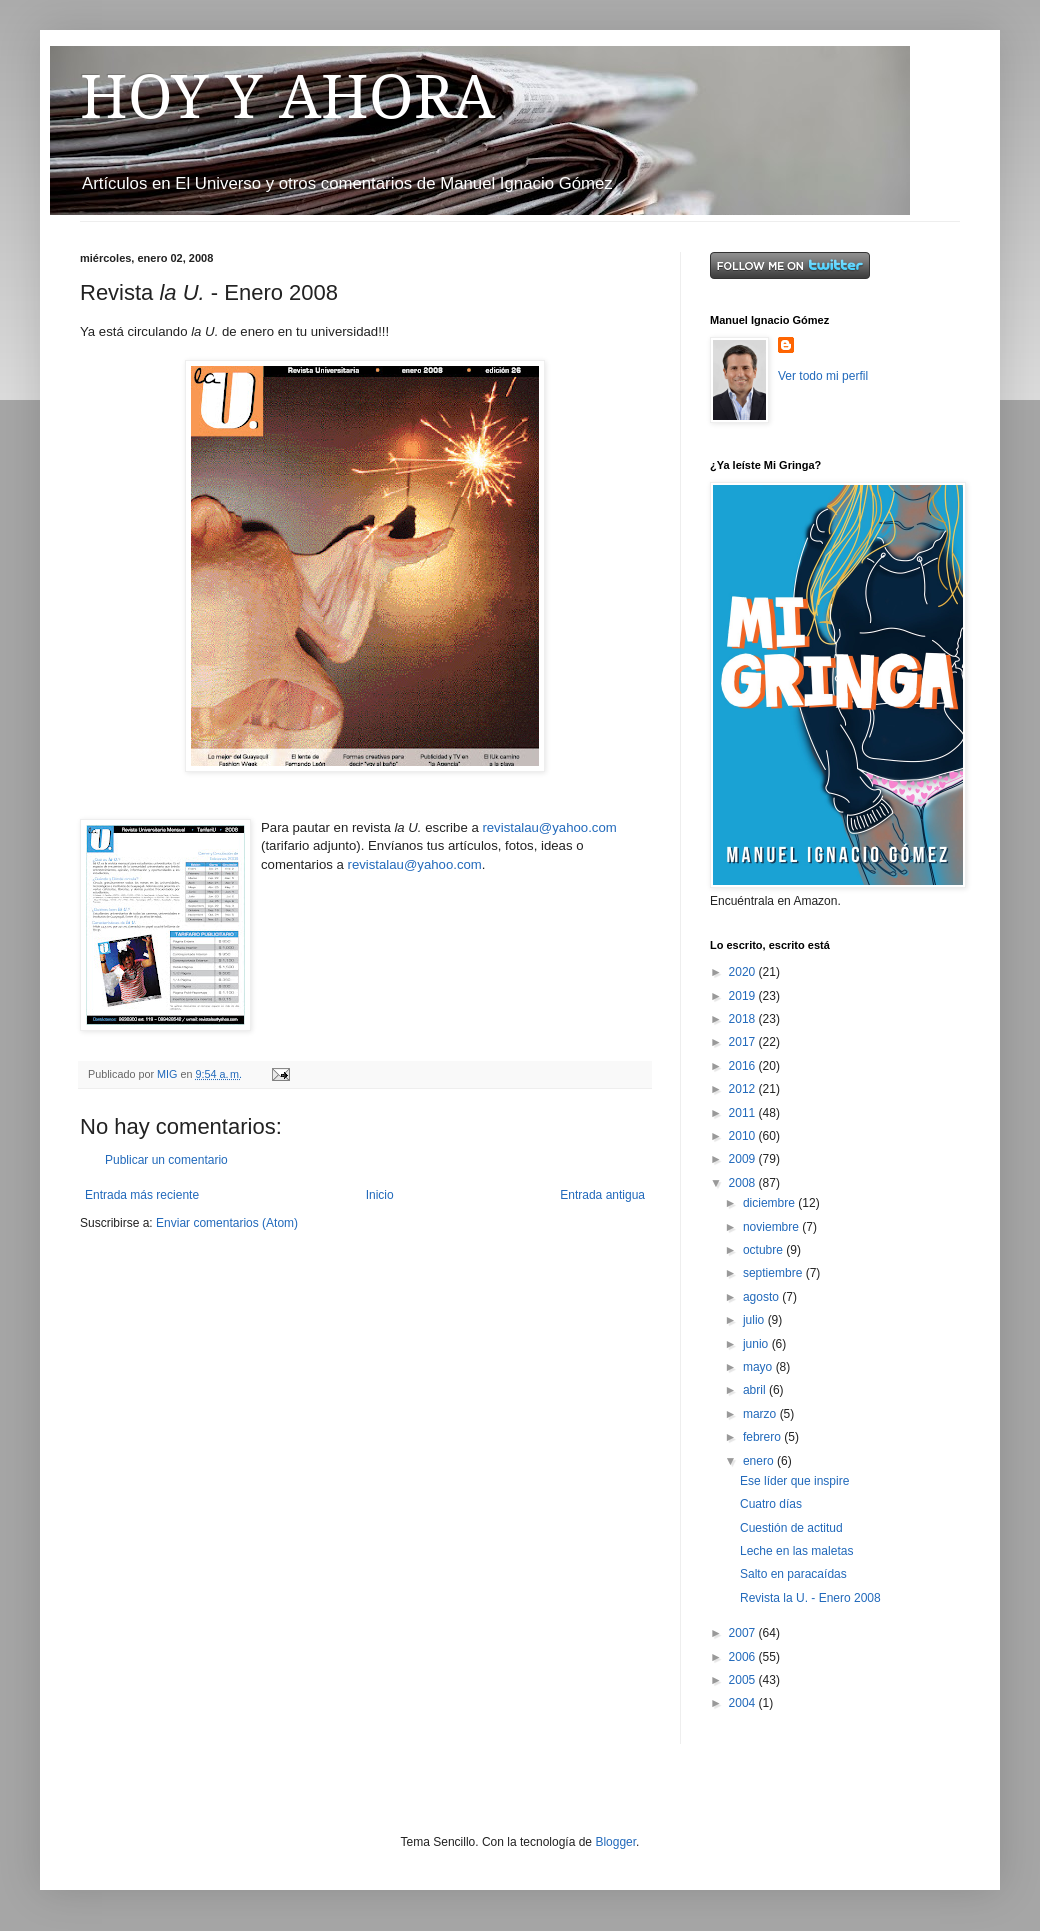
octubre (764, 1250)
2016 (744, 1066)
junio (757, 1344)
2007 (744, 1633)
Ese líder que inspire (794, 1481)
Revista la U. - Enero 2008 (810, 1598)
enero (760, 1461)
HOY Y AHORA (287, 97)
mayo (759, 1367)
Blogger (615, 1842)
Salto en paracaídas (793, 1574)
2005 (744, 1680)
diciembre (770, 1203)
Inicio (380, 1195)
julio (755, 1320)
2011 (744, 1113)
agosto (762, 1297)
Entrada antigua (602, 1195)
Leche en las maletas (796, 1551)
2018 (744, 1019)
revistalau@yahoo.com (549, 827)
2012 (744, 1089)
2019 (744, 996)
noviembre (772, 1227)
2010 (744, 1136)
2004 (744, 1703)
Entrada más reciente (142, 1195)
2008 (744, 1183)
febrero (763, 1437)
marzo (761, 1414)
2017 (744, 1042)
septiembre (774, 1273)
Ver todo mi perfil (823, 376)
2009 (744, 1159)
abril (756, 1390)
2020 (744, 972)
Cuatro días (771, 1504)
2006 (744, 1657)
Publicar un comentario (166, 1160)
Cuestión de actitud (791, 1528)
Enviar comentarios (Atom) (227, 1223)
